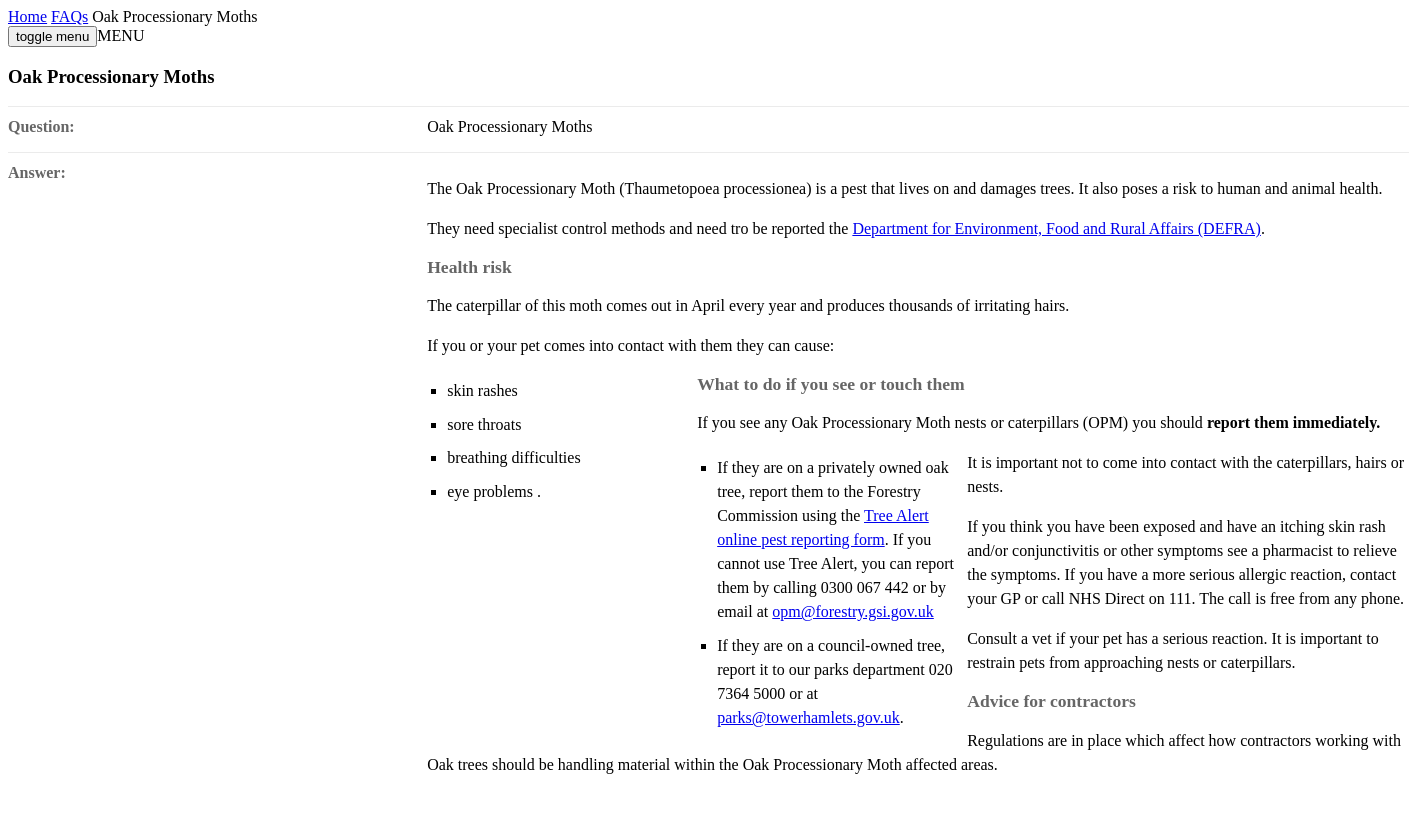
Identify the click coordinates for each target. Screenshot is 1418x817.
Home (27, 16)
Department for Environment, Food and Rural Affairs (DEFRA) (1056, 228)
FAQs (69, 16)
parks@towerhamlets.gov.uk (808, 717)
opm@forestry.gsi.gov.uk (853, 611)
